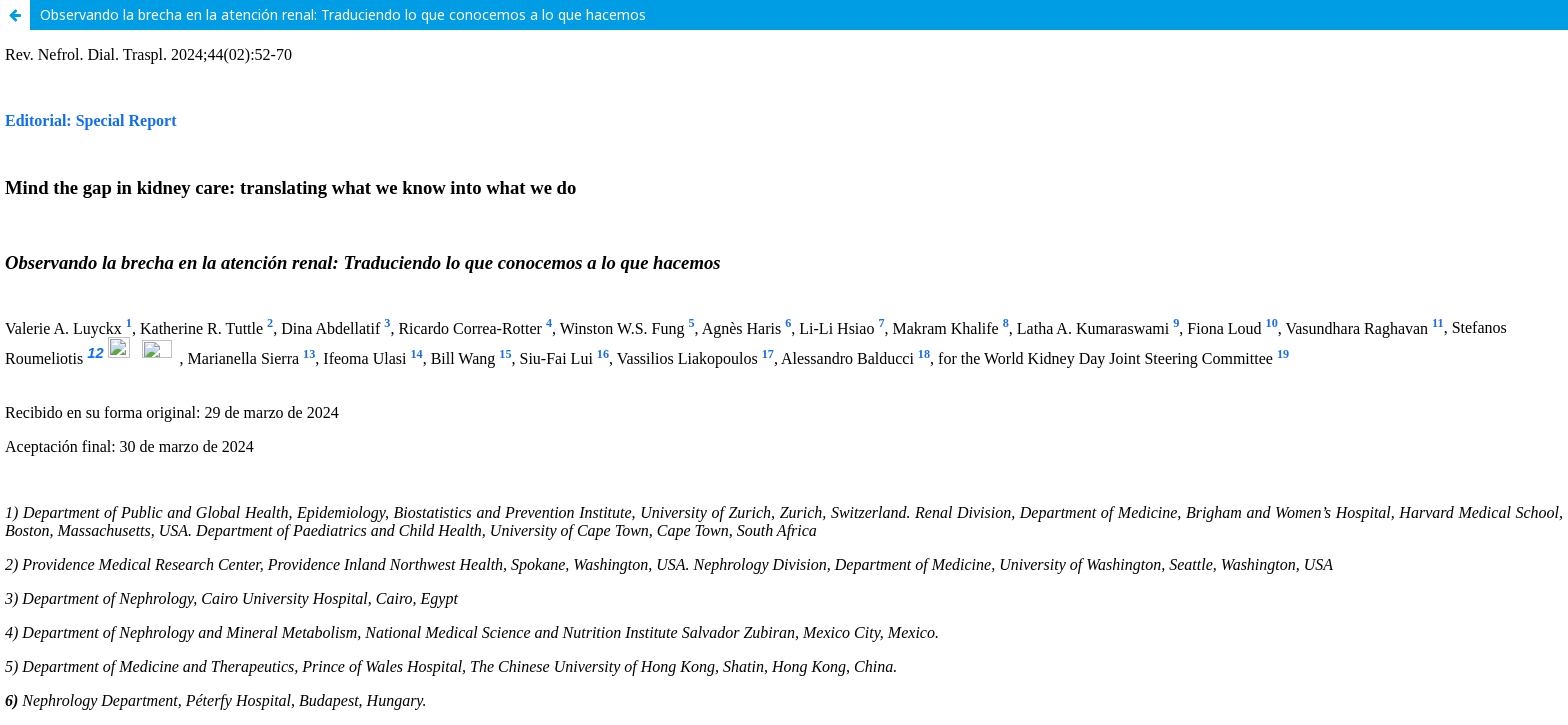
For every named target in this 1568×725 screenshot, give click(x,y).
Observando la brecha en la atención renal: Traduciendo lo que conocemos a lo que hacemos (343, 14)
